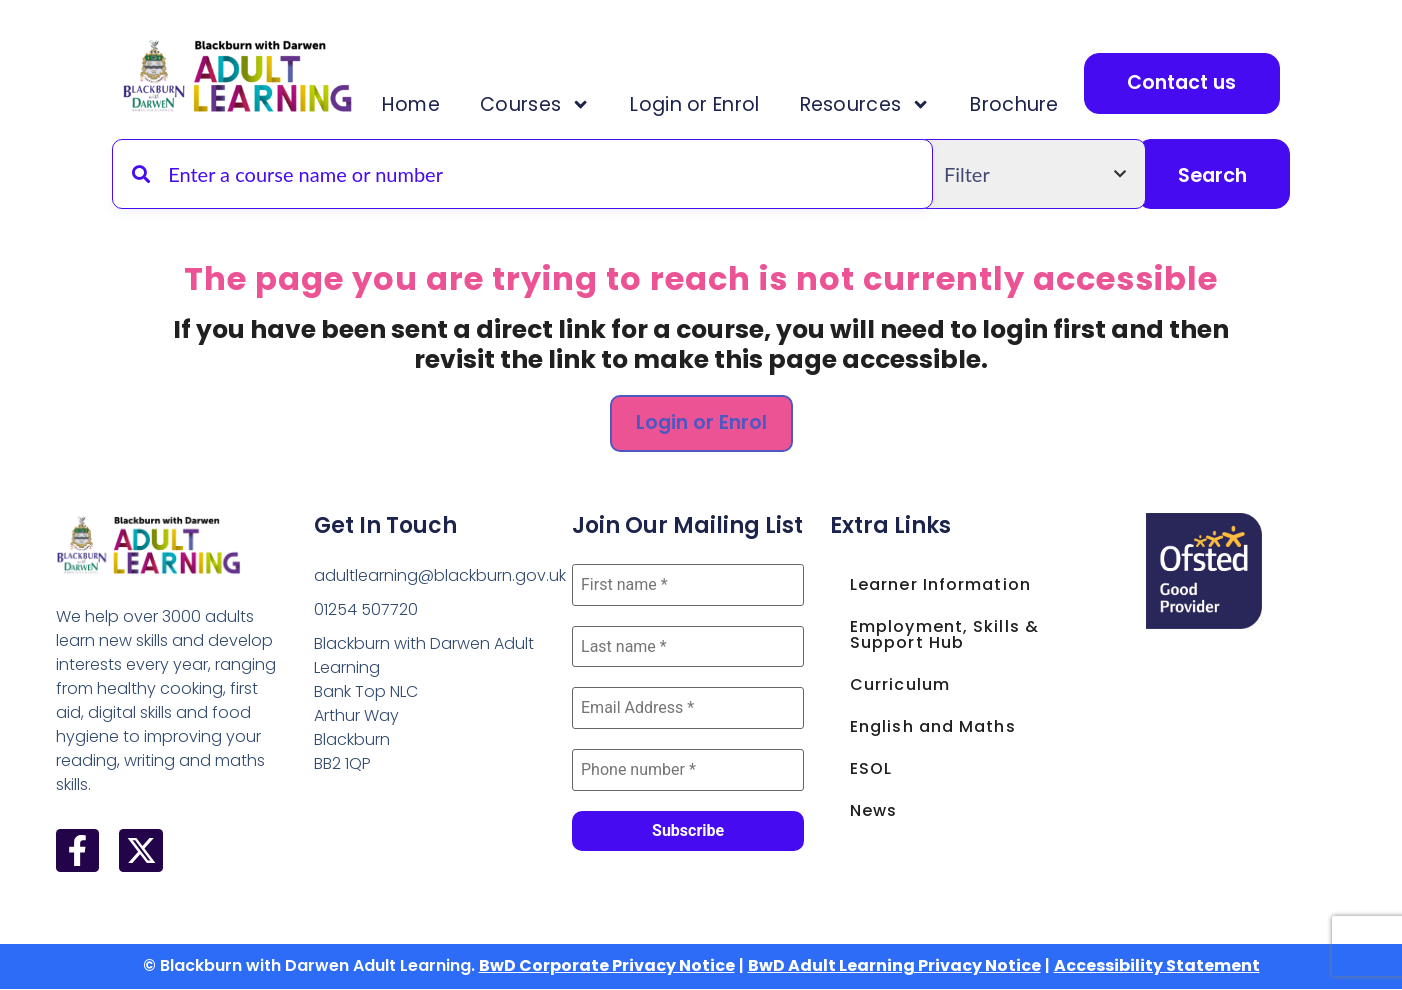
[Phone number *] (688, 771)
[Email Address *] (688, 709)
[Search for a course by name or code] (522, 174)
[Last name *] (688, 647)
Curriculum (900, 684)
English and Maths (933, 726)
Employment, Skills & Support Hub (944, 634)
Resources (861, 104)
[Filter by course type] (1034, 174)
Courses (534, 104)
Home (410, 104)
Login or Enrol (692, 104)
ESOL (871, 768)
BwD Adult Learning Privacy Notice (894, 967)
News (873, 810)
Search (1212, 175)
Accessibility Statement (1157, 967)
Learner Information (940, 584)
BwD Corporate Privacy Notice (607, 967)
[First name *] (688, 585)
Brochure (1010, 104)
